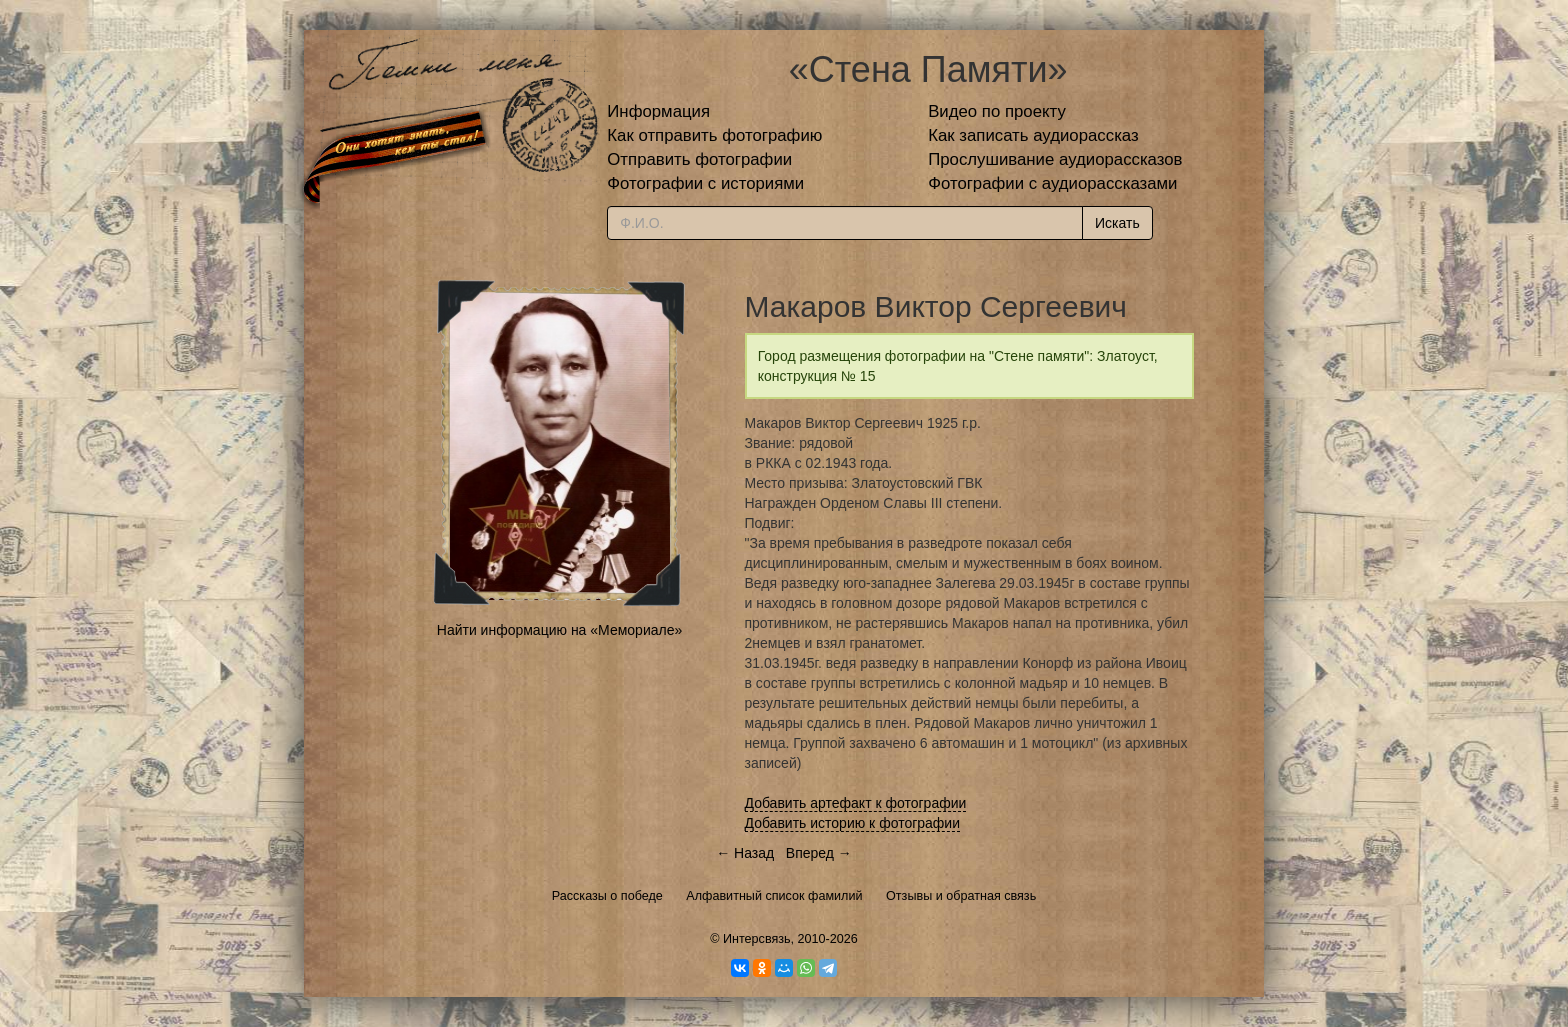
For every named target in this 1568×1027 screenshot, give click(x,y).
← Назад (745, 853)
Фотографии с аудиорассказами (1052, 183)
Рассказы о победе (607, 896)
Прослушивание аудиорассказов (1055, 159)
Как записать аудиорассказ (1033, 135)
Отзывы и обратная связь (961, 896)
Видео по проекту (997, 111)
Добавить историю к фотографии (853, 823)
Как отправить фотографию (714, 135)
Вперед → (819, 853)
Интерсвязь (757, 939)
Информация (658, 111)
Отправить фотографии (699, 159)
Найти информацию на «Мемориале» (559, 630)
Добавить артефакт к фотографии (856, 803)
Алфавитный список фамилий (774, 896)
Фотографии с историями (705, 183)
